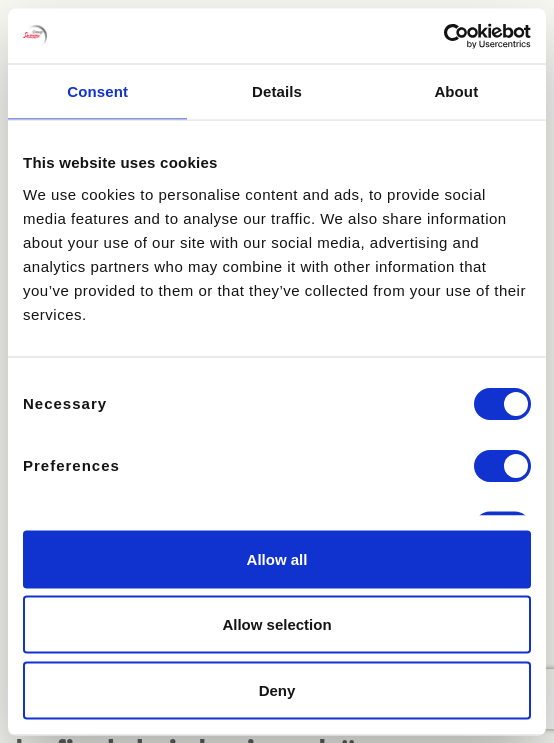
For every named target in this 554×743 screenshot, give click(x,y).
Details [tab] (277, 91)
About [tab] (456, 91)
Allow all (277, 558)
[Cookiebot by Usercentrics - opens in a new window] (443, 36)
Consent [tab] (97, 91)
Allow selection (276, 624)
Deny (277, 689)
